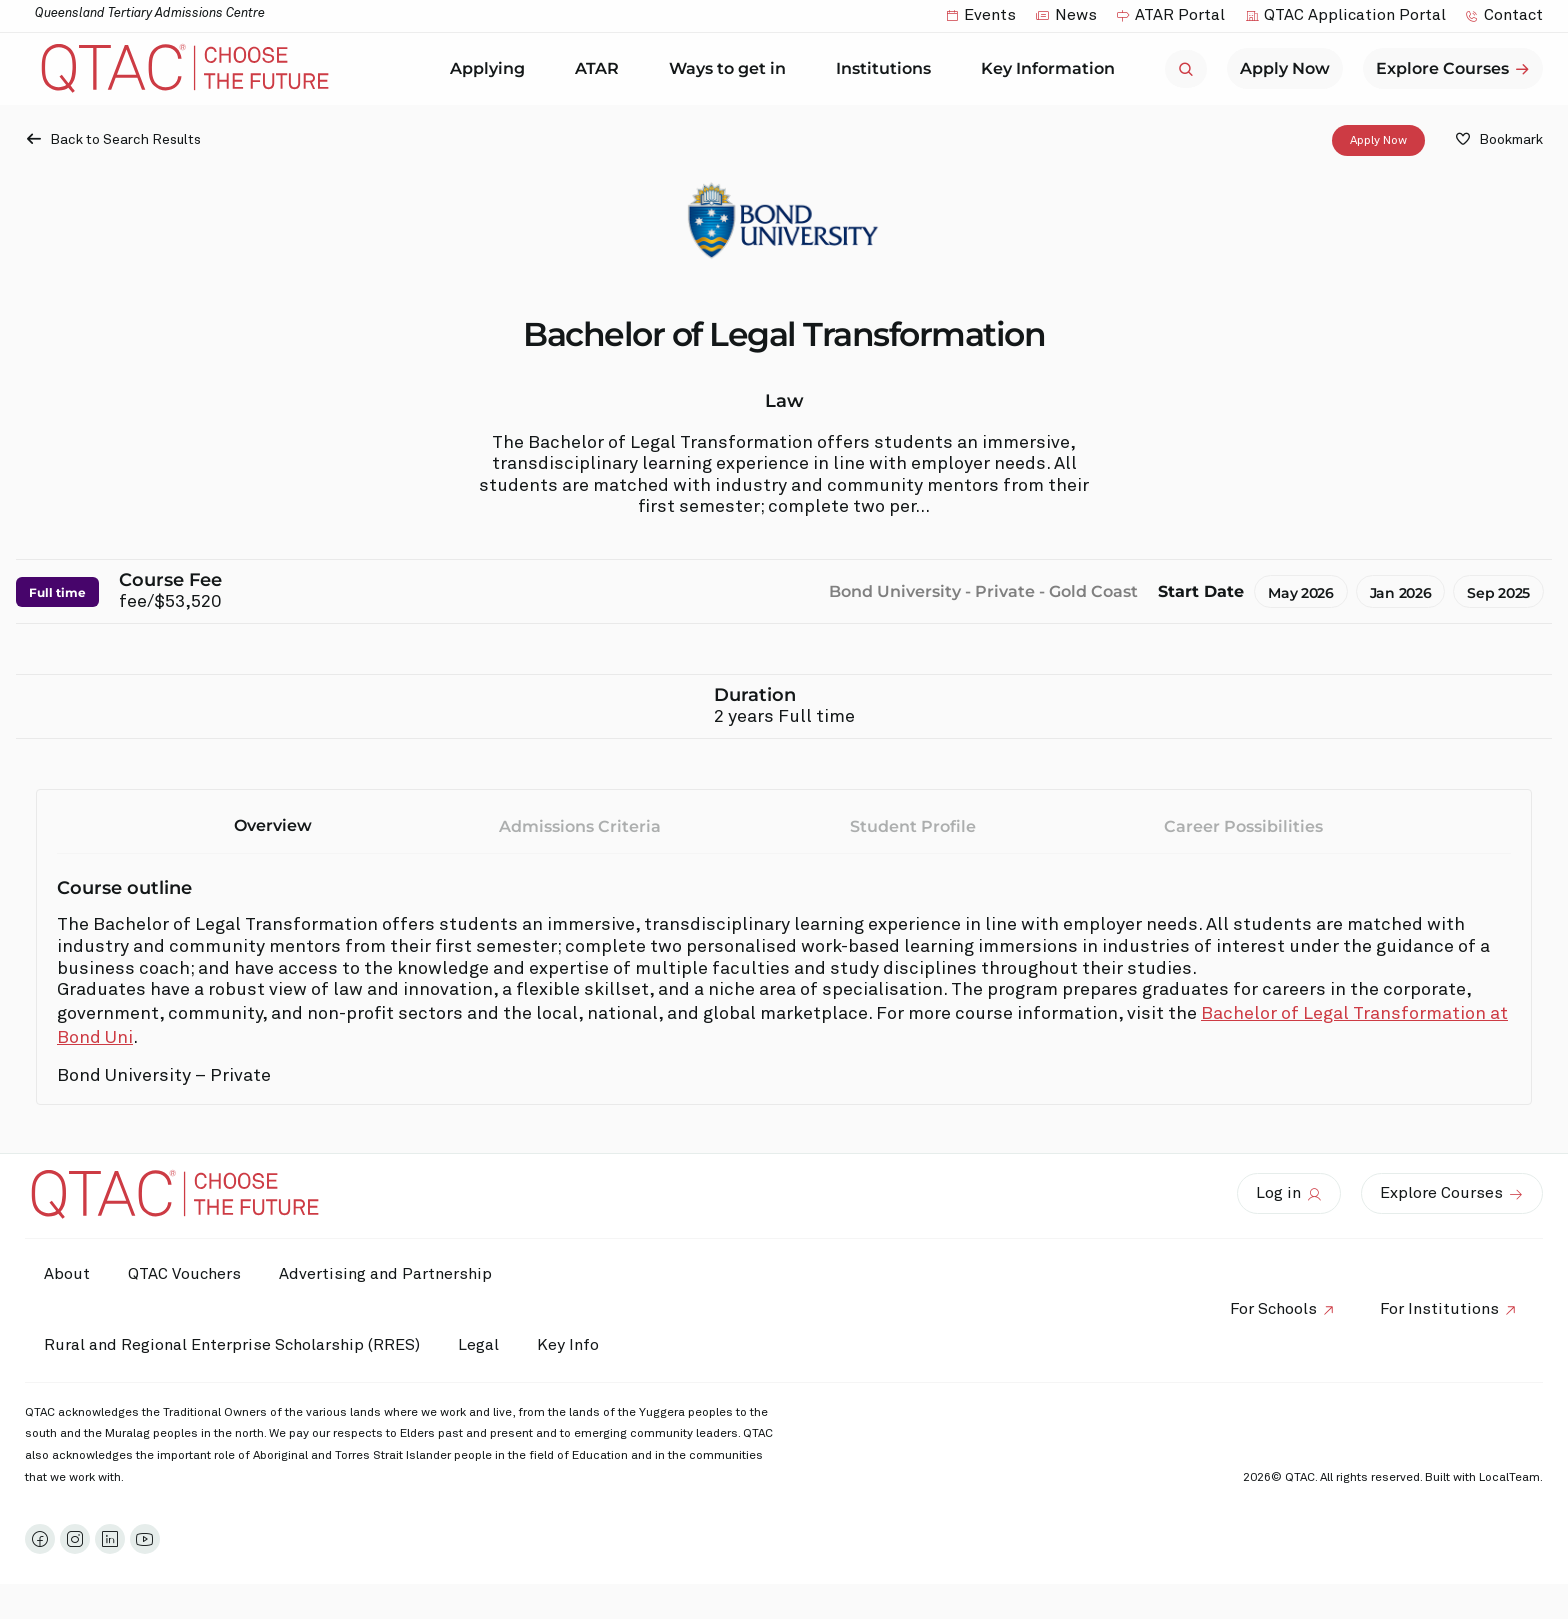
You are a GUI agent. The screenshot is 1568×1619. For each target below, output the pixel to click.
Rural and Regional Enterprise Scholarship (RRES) (233, 1345)
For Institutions (1438, 1309)
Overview (273, 825)
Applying (492, 69)
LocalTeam (1509, 1478)
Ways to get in (732, 69)
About (68, 1274)
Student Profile (913, 826)
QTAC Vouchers (187, 1274)
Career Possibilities (1243, 826)
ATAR (602, 69)
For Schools (1270, 1309)
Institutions (888, 69)
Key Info (578, 1346)
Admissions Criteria (580, 826)
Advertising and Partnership (390, 1274)
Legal (481, 1345)
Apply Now (1378, 140)
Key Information (1053, 69)
